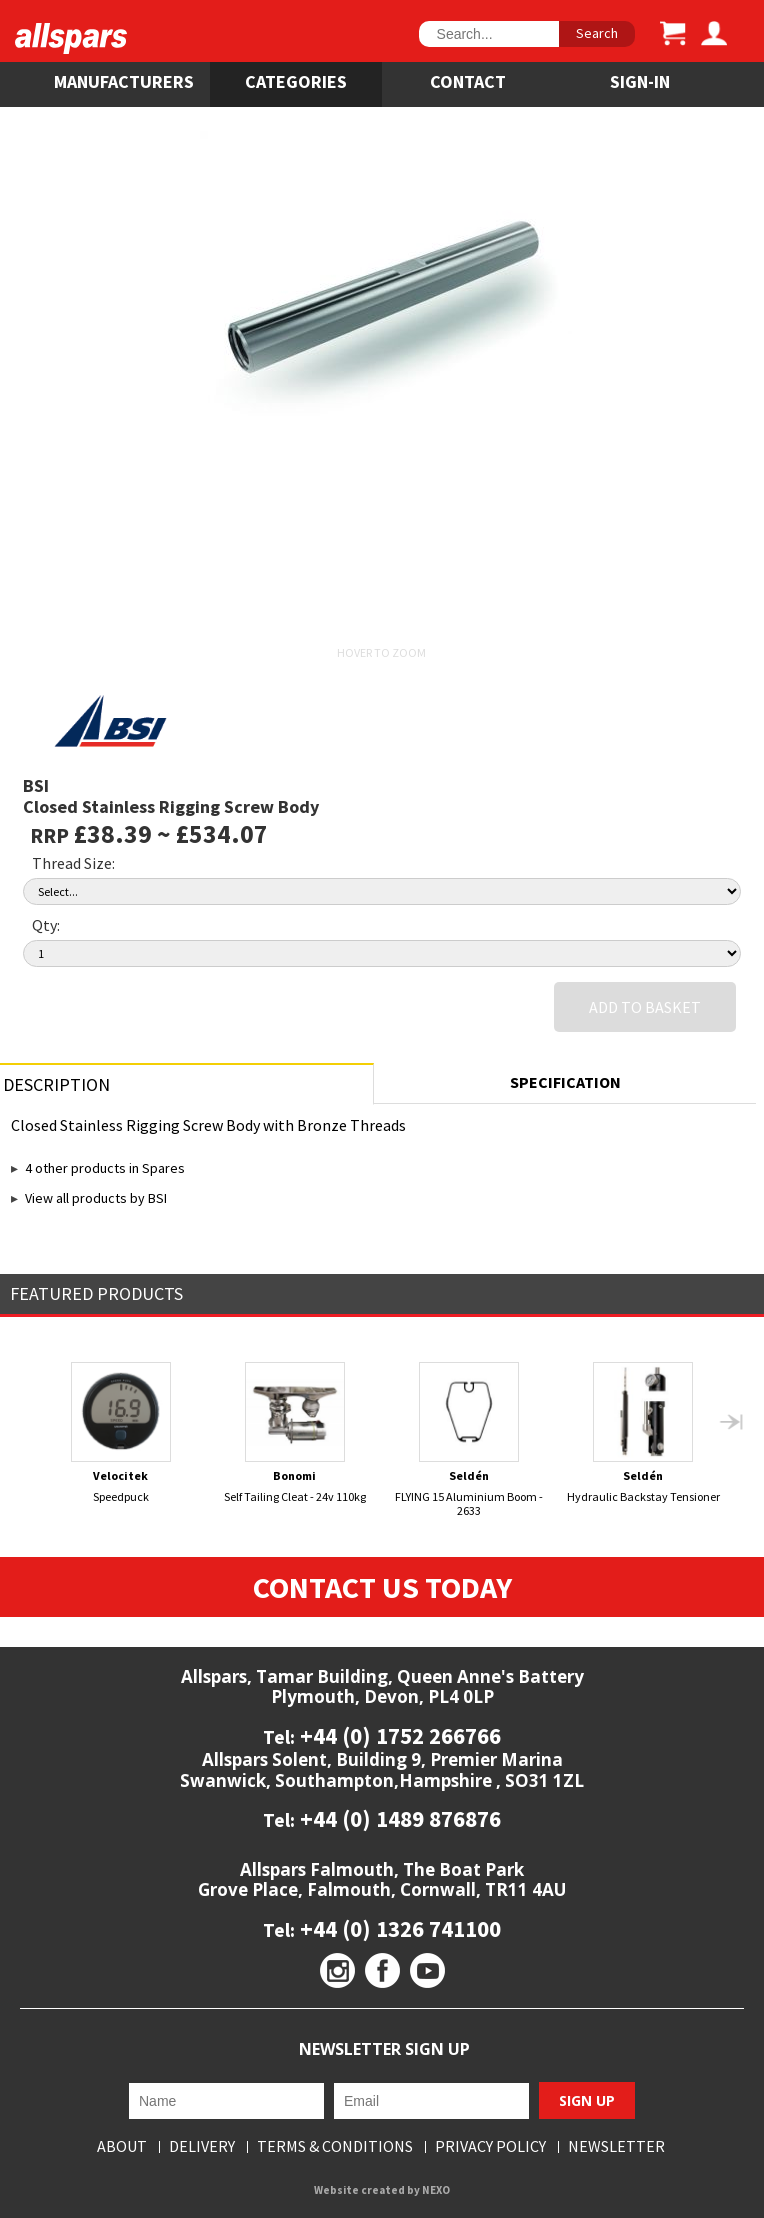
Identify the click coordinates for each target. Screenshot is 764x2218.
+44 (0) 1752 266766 (398, 1735)
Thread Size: (73, 863)
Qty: (46, 925)
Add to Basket (645, 1007)
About (122, 2146)
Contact (468, 81)
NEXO (436, 2190)
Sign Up (587, 2100)
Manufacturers (124, 81)
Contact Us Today (382, 1587)
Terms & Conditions (335, 2146)
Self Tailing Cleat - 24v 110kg (295, 1433)
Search (597, 33)
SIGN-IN (640, 81)
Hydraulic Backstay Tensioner (643, 1433)
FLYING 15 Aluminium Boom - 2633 (469, 1439)
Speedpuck (120, 1433)
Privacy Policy (490, 2146)
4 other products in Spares (105, 1168)
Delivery (202, 2146)
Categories (296, 81)
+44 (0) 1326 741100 (398, 1928)
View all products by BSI (96, 1198)
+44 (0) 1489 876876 (398, 1818)
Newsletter (616, 2146)
